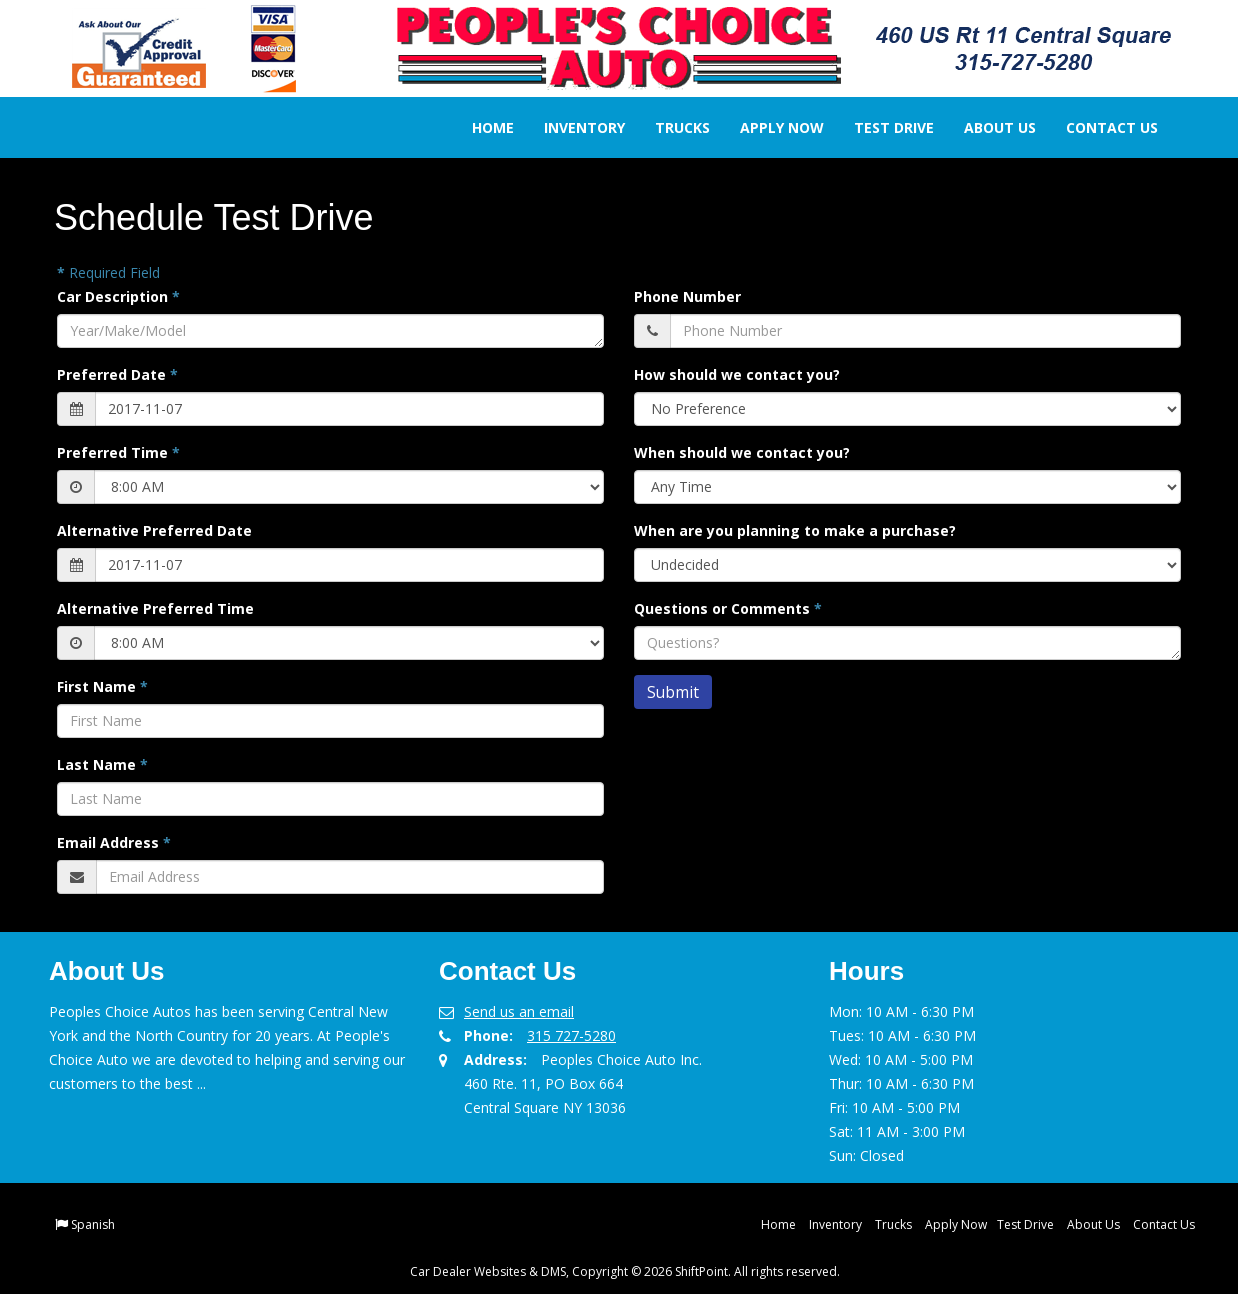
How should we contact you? (737, 374)
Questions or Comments (728, 608)
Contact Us (1098, 127)
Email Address (114, 842)
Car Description (118, 296)
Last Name (102, 764)
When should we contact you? (742, 452)
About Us (986, 127)
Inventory (570, 127)
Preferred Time (118, 452)
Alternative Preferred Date (154, 530)
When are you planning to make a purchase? (795, 530)
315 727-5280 (571, 1035)
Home (479, 127)
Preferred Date (117, 374)
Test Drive (880, 127)
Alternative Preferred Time (155, 608)
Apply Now (768, 127)
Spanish (93, 1224)
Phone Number (687, 296)
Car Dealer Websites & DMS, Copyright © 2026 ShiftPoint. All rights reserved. (625, 1271)
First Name (102, 686)
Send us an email (519, 1011)
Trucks (668, 127)
